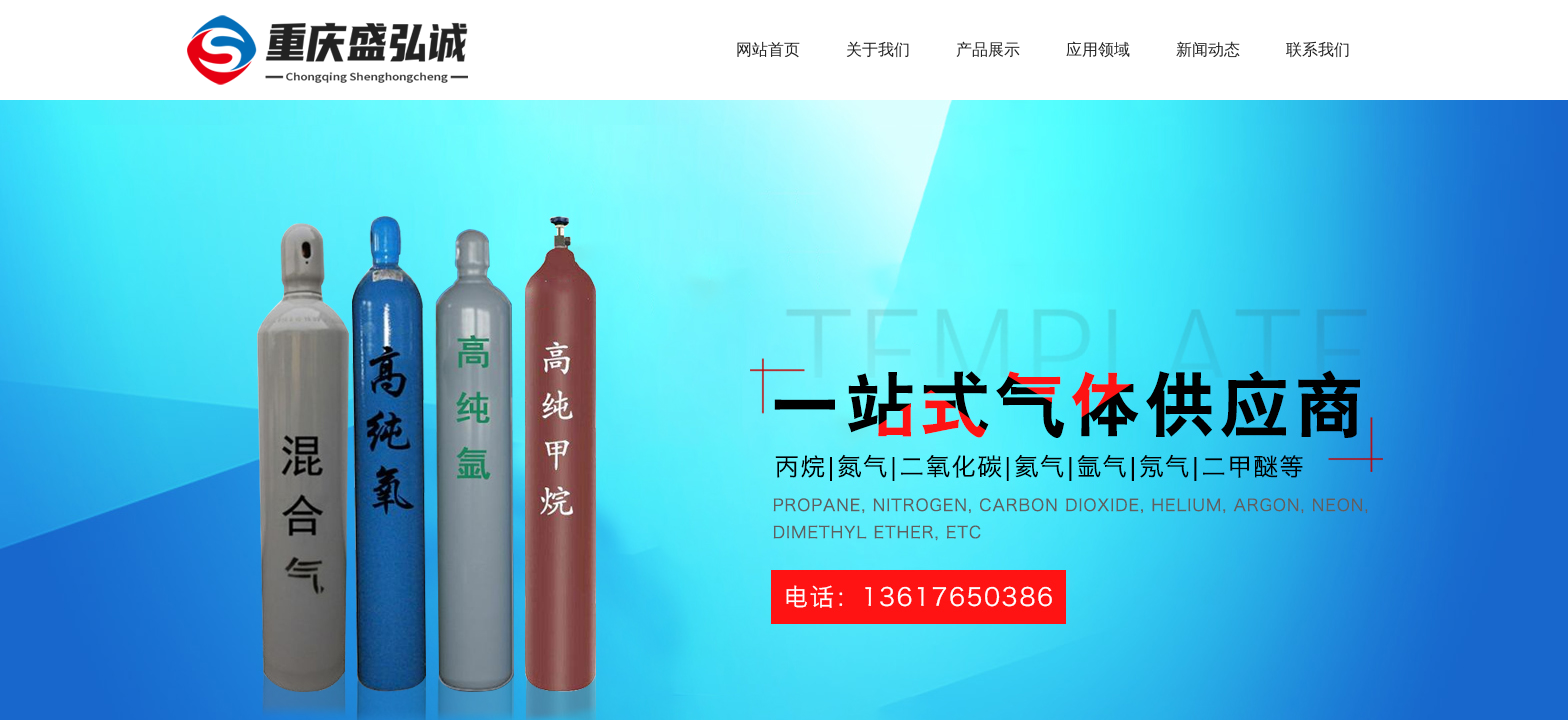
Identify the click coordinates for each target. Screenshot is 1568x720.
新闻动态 (1208, 49)
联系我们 (1318, 49)
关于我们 (878, 49)
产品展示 (988, 49)
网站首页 (768, 49)
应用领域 (1098, 49)
